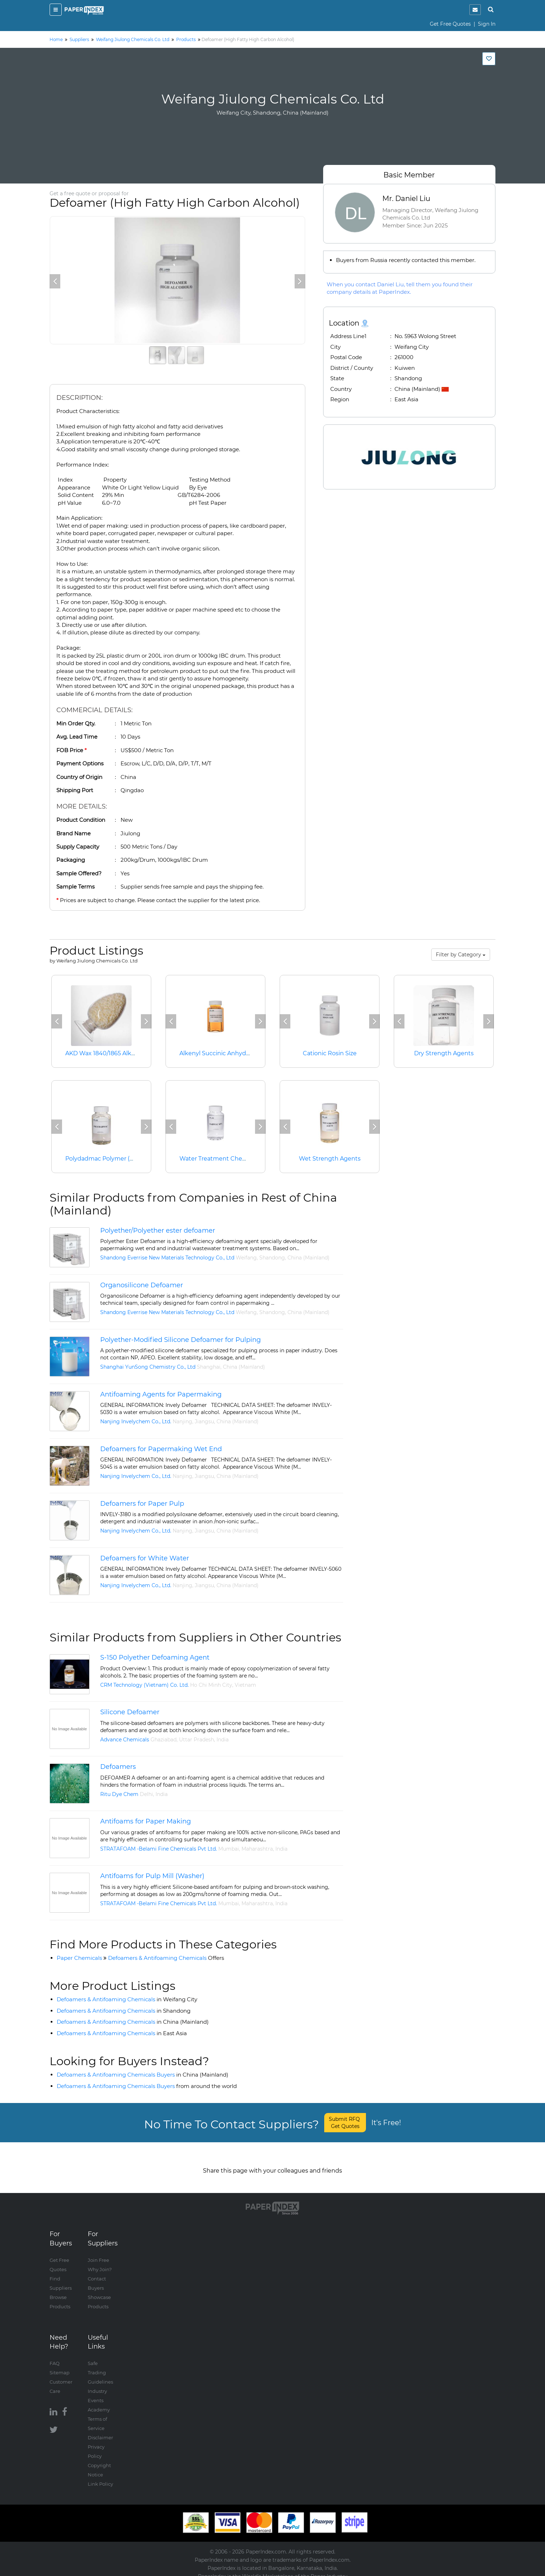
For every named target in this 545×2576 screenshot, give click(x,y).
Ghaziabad (164, 1739)
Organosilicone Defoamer (141, 1285)
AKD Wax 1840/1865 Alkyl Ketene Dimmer (124, 1053)
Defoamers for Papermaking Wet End (161, 1449)
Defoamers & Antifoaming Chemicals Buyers (142, 2074)
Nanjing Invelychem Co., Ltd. (135, 1421)
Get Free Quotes (450, 24)
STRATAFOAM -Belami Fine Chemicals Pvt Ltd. (158, 1849)
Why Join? (100, 2262)
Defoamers (118, 1767)
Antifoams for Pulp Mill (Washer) (152, 1876)
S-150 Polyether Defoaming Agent (154, 1657)
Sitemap (60, 2365)
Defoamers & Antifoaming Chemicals (166, 1957)
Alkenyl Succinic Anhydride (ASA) (226, 1053)
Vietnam (245, 1685)
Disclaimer (100, 2430)
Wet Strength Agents (330, 1158)
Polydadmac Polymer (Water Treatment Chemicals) (138, 1158)
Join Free (98, 2253)
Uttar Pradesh (196, 1739)
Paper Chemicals (79, 1957)
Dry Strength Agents (444, 1053)
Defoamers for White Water (144, 1558)
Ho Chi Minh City (211, 1685)
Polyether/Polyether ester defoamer (157, 1230)
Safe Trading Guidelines (100, 2365)
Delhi (146, 1794)
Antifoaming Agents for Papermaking (160, 1394)
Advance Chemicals (124, 1739)
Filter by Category (460, 954)
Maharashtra (257, 1849)
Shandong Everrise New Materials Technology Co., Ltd (167, 1257)
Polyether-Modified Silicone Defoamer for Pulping (180, 1340)
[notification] (475, 9)
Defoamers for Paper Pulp (142, 1504)
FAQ (55, 2356)
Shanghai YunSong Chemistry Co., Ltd (147, 1367)
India (223, 1739)
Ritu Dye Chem (119, 1794)
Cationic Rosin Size (330, 1053)
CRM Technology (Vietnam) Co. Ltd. (144, 1685)
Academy (99, 2402)
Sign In (486, 24)
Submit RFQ (345, 2122)
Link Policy (100, 2477)
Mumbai (228, 1849)
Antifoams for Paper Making (145, 1821)
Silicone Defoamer (129, 1712)
